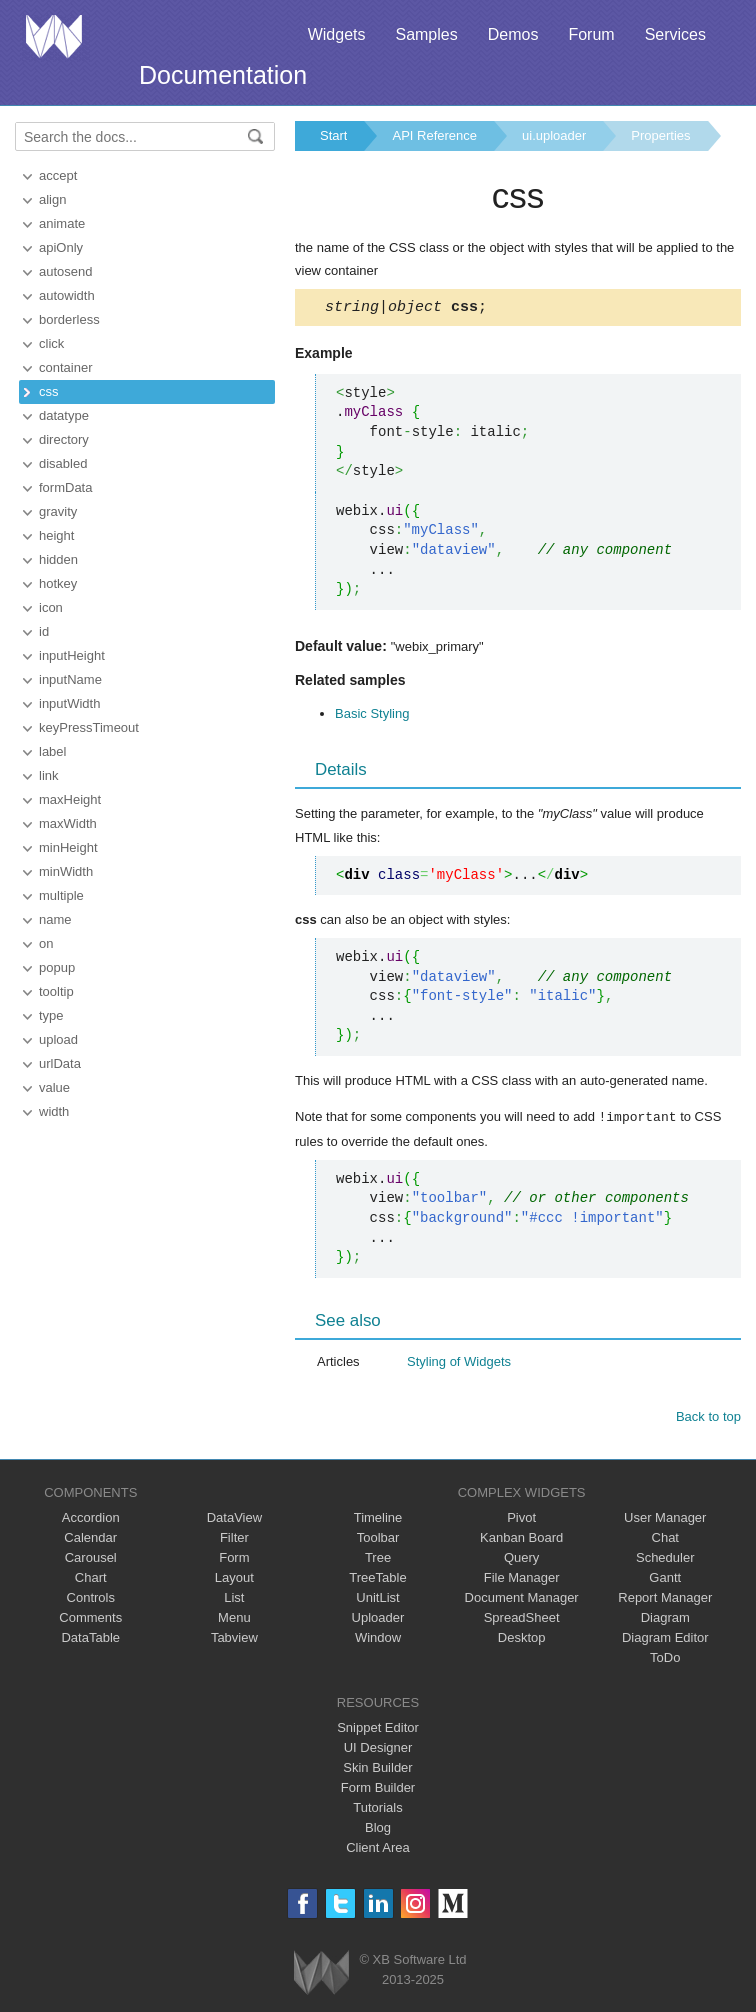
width (54, 1111)
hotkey (58, 583)
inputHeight (72, 655)
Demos (513, 34)
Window (378, 1639)
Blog (378, 1829)
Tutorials (377, 1809)
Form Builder (378, 1789)
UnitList (377, 1599)
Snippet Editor (378, 1729)
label (52, 751)
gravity (58, 511)
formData (65, 487)
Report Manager (665, 1599)
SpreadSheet (522, 1619)
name (55, 919)
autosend (66, 271)
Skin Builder (377, 1769)
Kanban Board (521, 1539)
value (54, 1087)
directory (64, 439)
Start (333, 135)
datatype (64, 415)
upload (58, 1039)
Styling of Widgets (459, 1363)
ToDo (665, 1659)
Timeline (378, 1519)
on (46, 943)
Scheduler (665, 1559)
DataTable (90, 1639)
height (56, 535)
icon (51, 607)
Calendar (90, 1539)
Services (675, 34)
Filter (234, 1539)
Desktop (522, 1639)
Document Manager (522, 1599)
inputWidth (69, 703)
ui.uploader (554, 135)
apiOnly (61, 247)
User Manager (665, 1519)
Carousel (91, 1559)
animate (62, 223)
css (49, 391)
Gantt (665, 1579)
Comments (90, 1619)
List (234, 1599)
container (65, 367)
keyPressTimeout (89, 727)
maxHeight (70, 799)
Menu (234, 1619)
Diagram (665, 1619)
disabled (63, 463)
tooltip (56, 991)
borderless (69, 319)
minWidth (66, 871)
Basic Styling (372, 716)
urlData (60, 1063)
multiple (61, 895)
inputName (70, 679)
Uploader (378, 1619)
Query (521, 1559)
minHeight (68, 847)
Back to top (708, 1418)
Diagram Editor (665, 1639)
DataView (234, 1519)
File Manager (522, 1579)
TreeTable (377, 1579)
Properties (660, 135)
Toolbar (378, 1539)
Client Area (378, 1849)
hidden (58, 559)
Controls (91, 1599)
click (51, 343)
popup (57, 967)
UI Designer (378, 1749)
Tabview (234, 1639)
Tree (378, 1559)
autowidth (67, 295)
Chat (665, 1539)
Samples (426, 34)
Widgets (337, 34)
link (49, 775)
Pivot (521, 1519)
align (52, 199)
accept (58, 175)
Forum (591, 34)
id (44, 631)
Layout (234, 1579)
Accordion (91, 1519)
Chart (91, 1579)
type (51, 1015)
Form (234, 1559)
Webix (321, 1974)
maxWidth (68, 823)
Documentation (223, 75)
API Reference (434, 135)
